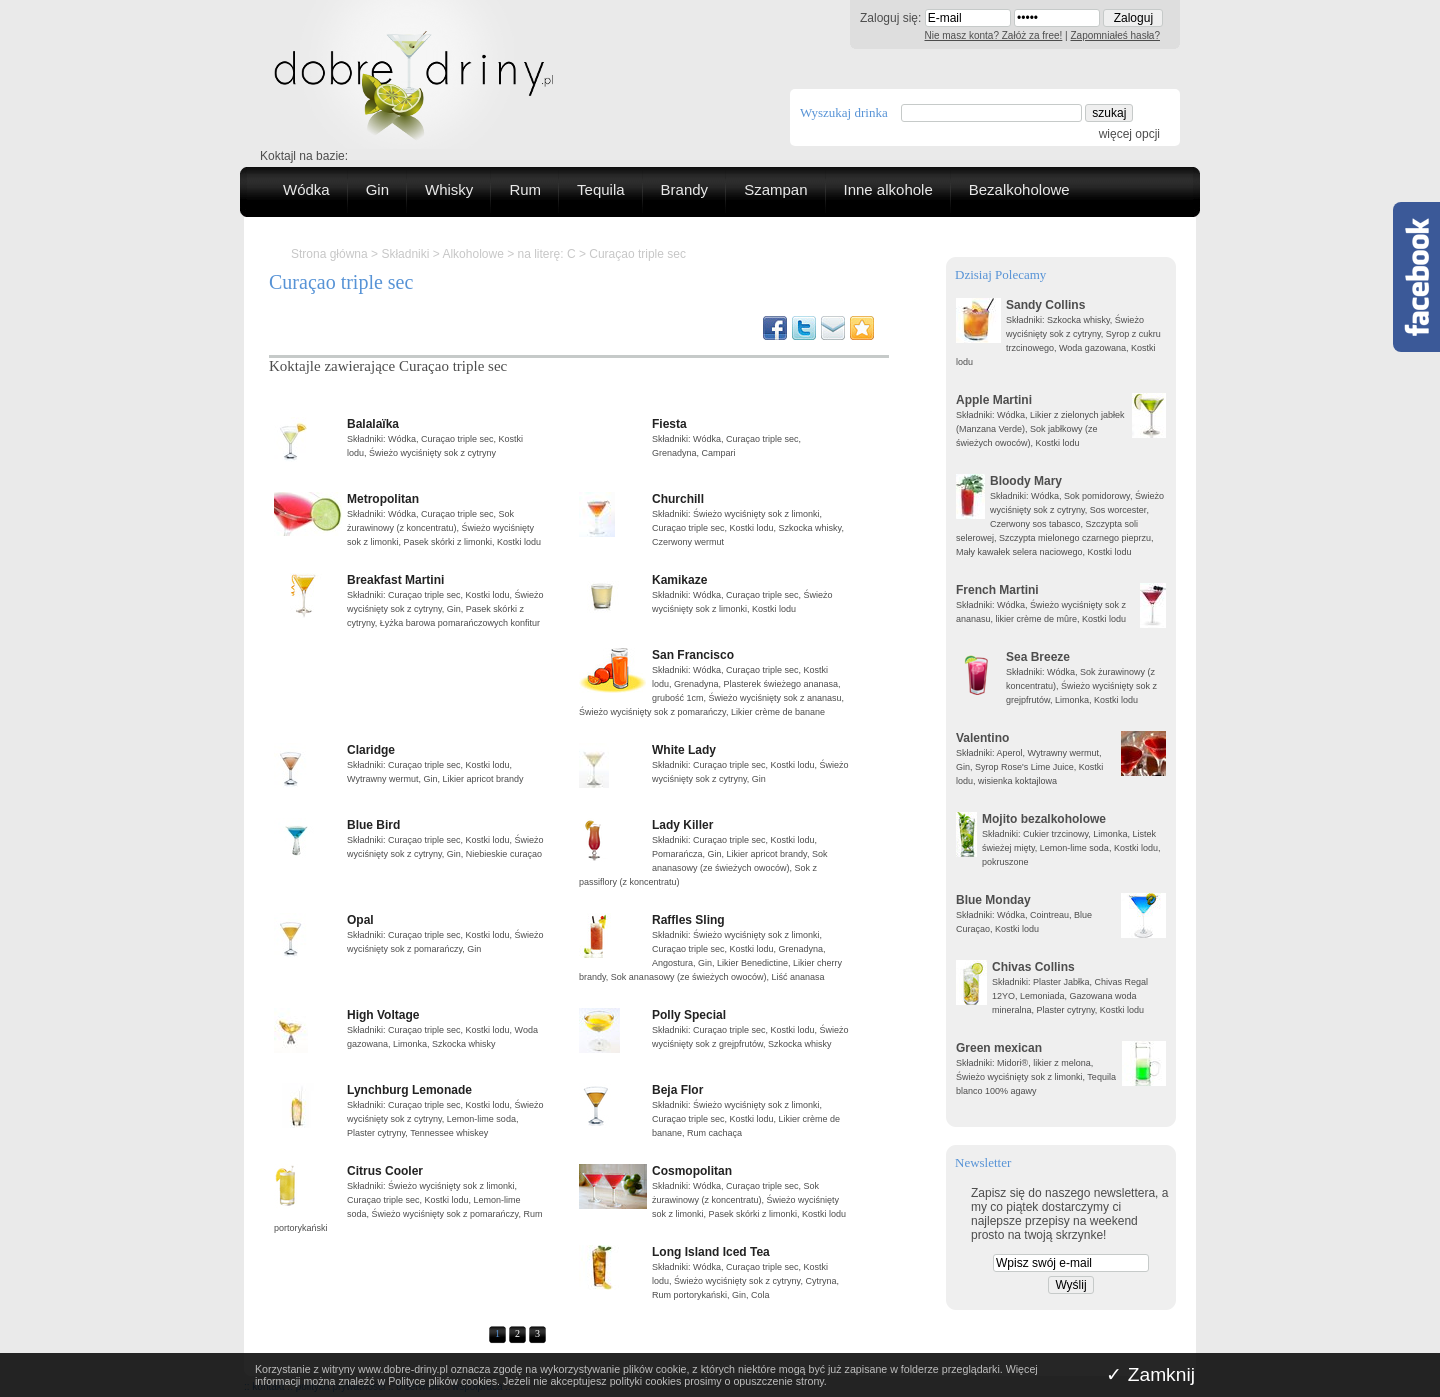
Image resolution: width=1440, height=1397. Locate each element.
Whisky (449, 189)
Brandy (685, 189)
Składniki (405, 254)
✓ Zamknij (1150, 1374)
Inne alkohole (888, 189)
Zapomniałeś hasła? (1116, 35)
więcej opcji (1129, 134)
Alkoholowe (472, 254)
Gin (377, 189)
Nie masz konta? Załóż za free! (994, 35)
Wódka (306, 189)
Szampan (775, 189)
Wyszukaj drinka (844, 112)
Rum (525, 189)
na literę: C (547, 254)
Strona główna (329, 254)
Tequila (601, 189)
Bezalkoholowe (1019, 189)
